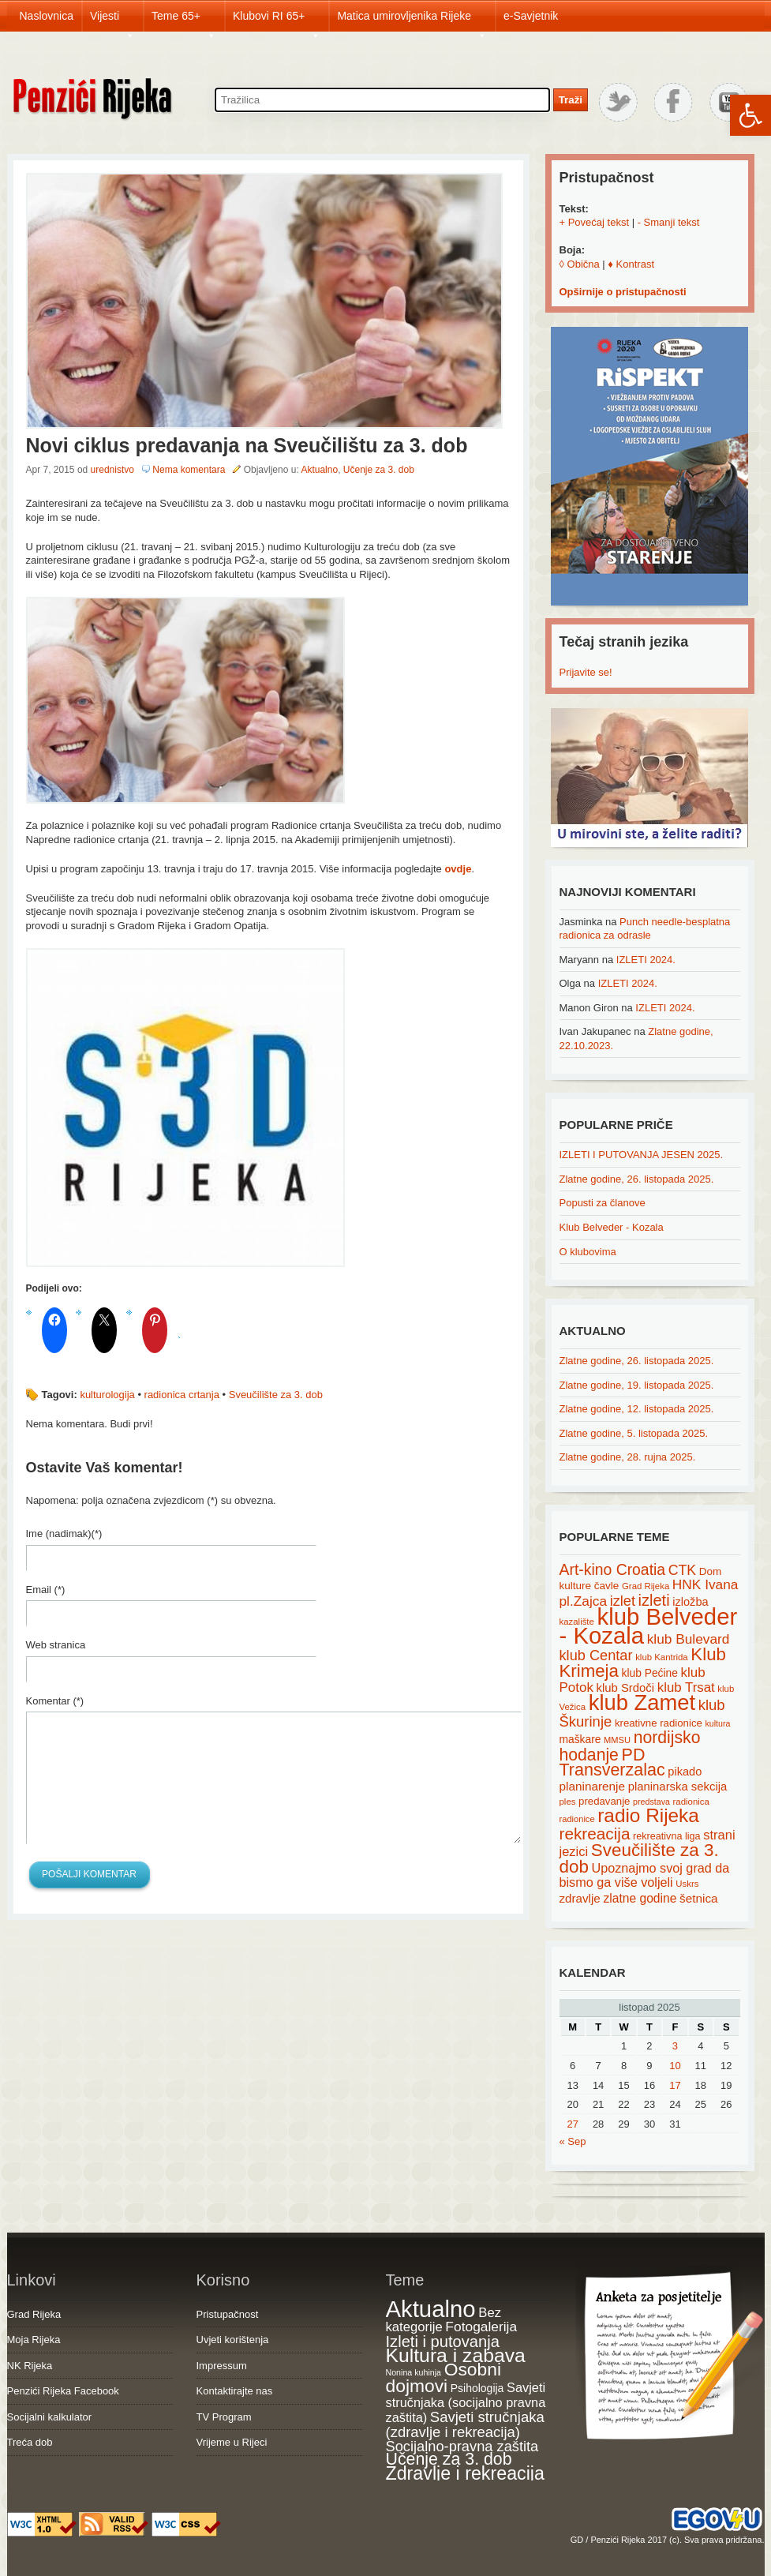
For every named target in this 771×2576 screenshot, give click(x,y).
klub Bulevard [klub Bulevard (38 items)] (688, 1639)
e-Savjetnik (530, 15)
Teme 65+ (184, 20)
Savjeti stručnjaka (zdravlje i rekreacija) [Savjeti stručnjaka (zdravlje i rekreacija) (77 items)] (465, 2425)
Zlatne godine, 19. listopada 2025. (637, 1385)
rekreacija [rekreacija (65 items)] (595, 1833)
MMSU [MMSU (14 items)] (617, 1740)
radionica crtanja (181, 1394)
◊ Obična (580, 264)
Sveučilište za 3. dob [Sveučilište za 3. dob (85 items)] (639, 1858)
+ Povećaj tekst (595, 222)
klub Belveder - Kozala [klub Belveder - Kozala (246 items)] (649, 1626)
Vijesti (112, 20)
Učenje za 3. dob (378, 469)
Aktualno (319, 469)
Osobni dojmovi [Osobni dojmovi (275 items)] (443, 2378)
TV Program (224, 2417)
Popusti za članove (603, 1203)
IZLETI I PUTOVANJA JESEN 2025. (642, 1155)
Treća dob (30, 2442)
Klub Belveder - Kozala (612, 1227)
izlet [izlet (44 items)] (622, 1601)
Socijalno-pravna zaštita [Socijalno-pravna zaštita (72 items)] (462, 2446)
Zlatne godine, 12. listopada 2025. (637, 1409)
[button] (750, 115)
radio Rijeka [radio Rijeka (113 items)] (648, 1815)
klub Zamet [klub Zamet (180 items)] (642, 1702)
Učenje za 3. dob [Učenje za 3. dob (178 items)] (449, 2459)
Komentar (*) (55, 1701)
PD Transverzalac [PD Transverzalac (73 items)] (612, 1762)
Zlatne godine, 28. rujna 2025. (628, 1457)
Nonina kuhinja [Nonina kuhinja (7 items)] (414, 2372)
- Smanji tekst (669, 222)
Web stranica (56, 1645)
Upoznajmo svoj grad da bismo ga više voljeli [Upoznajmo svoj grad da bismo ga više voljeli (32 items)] (645, 1875)
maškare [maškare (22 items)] (580, 1739)
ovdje (457, 869)
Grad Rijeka (34, 2314)
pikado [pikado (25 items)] (685, 1771)
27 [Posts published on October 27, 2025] (572, 2124)
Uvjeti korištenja (232, 2339)
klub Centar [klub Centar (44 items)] (596, 1655)
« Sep (573, 2141)
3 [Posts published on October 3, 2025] (675, 2046)
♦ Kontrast (631, 264)
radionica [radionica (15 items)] (691, 1801)
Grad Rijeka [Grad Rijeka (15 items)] (645, 1586)
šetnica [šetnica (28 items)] (698, 1898)
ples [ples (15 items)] (568, 1801)
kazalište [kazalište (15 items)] (577, 1621)
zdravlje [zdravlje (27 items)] (580, 1898)
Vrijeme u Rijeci (232, 2442)
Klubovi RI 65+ (276, 20)
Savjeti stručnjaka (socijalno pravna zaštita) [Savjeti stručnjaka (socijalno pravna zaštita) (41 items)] (466, 2402)
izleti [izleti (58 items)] (654, 1600)
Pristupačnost (227, 2314)
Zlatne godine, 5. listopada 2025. (634, 1433)
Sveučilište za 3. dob (276, 1394)
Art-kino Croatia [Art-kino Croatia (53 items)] (613, 1569)
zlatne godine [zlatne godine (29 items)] (639, 1898)
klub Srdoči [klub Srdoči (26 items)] (626, 1688)
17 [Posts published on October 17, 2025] (674, 2085)
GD (577, 2539)
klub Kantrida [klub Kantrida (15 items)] (661, 1657)
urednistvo (112, 469)
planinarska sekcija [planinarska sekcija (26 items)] (678, 1786)
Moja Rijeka (34, 2339)
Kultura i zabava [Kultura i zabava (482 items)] (456, 2355)
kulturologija (107, 1394)
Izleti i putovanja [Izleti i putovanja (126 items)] (443, 2341)
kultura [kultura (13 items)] (717, 1723)
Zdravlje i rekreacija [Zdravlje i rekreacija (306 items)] (465, 2473)
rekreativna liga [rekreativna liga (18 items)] (667, 1836)
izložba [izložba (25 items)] (690, 1601)
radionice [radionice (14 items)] (577, 1819)
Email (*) (45, 1589)
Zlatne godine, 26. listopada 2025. (637, 1179)
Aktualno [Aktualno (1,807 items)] (431, 2309)
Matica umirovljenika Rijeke (412, 20)
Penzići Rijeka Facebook (63, 2391)
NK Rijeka (30, 2366)
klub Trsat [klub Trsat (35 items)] (686, 1687)
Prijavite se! (586, 672)
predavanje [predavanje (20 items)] (604, 1801)
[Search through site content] (382, 100)
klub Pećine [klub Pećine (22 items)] (650, 1673)
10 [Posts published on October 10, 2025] (674, 2066)
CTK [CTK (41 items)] (682, 1570)
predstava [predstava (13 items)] (651, 1801)
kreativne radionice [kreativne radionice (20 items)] (658, 1723)
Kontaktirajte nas (234, 2391)
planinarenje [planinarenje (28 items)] (593, 1786)
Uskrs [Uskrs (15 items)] (687, 1883)
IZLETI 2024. (646, 960)
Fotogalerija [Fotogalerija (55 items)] (481, 2326)
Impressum (221, 2366)
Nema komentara (188, 469)
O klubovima (588, 1252)
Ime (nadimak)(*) (64, 1533)
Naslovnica (46, 15)
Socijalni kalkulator (49, 2417)
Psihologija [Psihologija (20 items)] (477, 2388)
